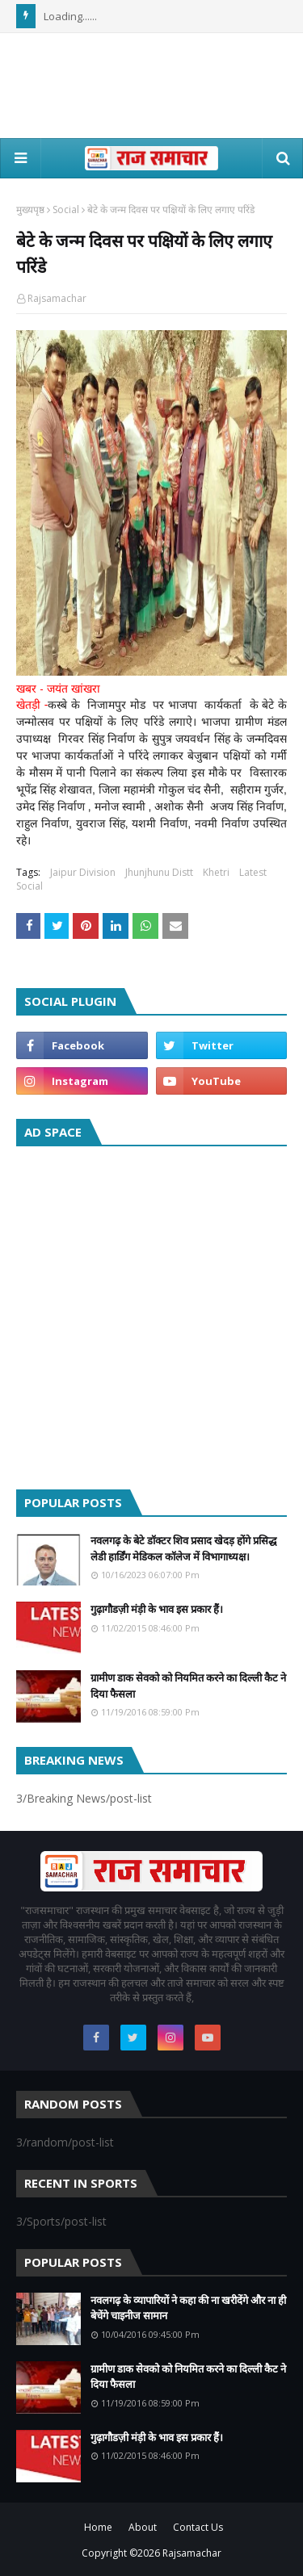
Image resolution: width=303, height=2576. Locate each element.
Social (66, 209)
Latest (253, 872)
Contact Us (198, 2527)
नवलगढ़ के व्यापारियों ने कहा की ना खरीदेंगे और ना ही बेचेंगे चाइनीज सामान (188, 2308)
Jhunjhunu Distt (159, 872)
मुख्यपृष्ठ (30, 209)
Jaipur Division (83, 872)
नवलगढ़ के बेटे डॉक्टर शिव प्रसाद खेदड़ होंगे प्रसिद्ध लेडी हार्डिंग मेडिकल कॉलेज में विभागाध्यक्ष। (183, 1548)
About (142, 2527)
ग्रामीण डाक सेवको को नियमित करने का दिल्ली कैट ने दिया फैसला (188, 1685)
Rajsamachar (56, 298)
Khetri (216, 872)
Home (98, 2527)
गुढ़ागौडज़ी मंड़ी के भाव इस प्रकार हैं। (156, 1609)
